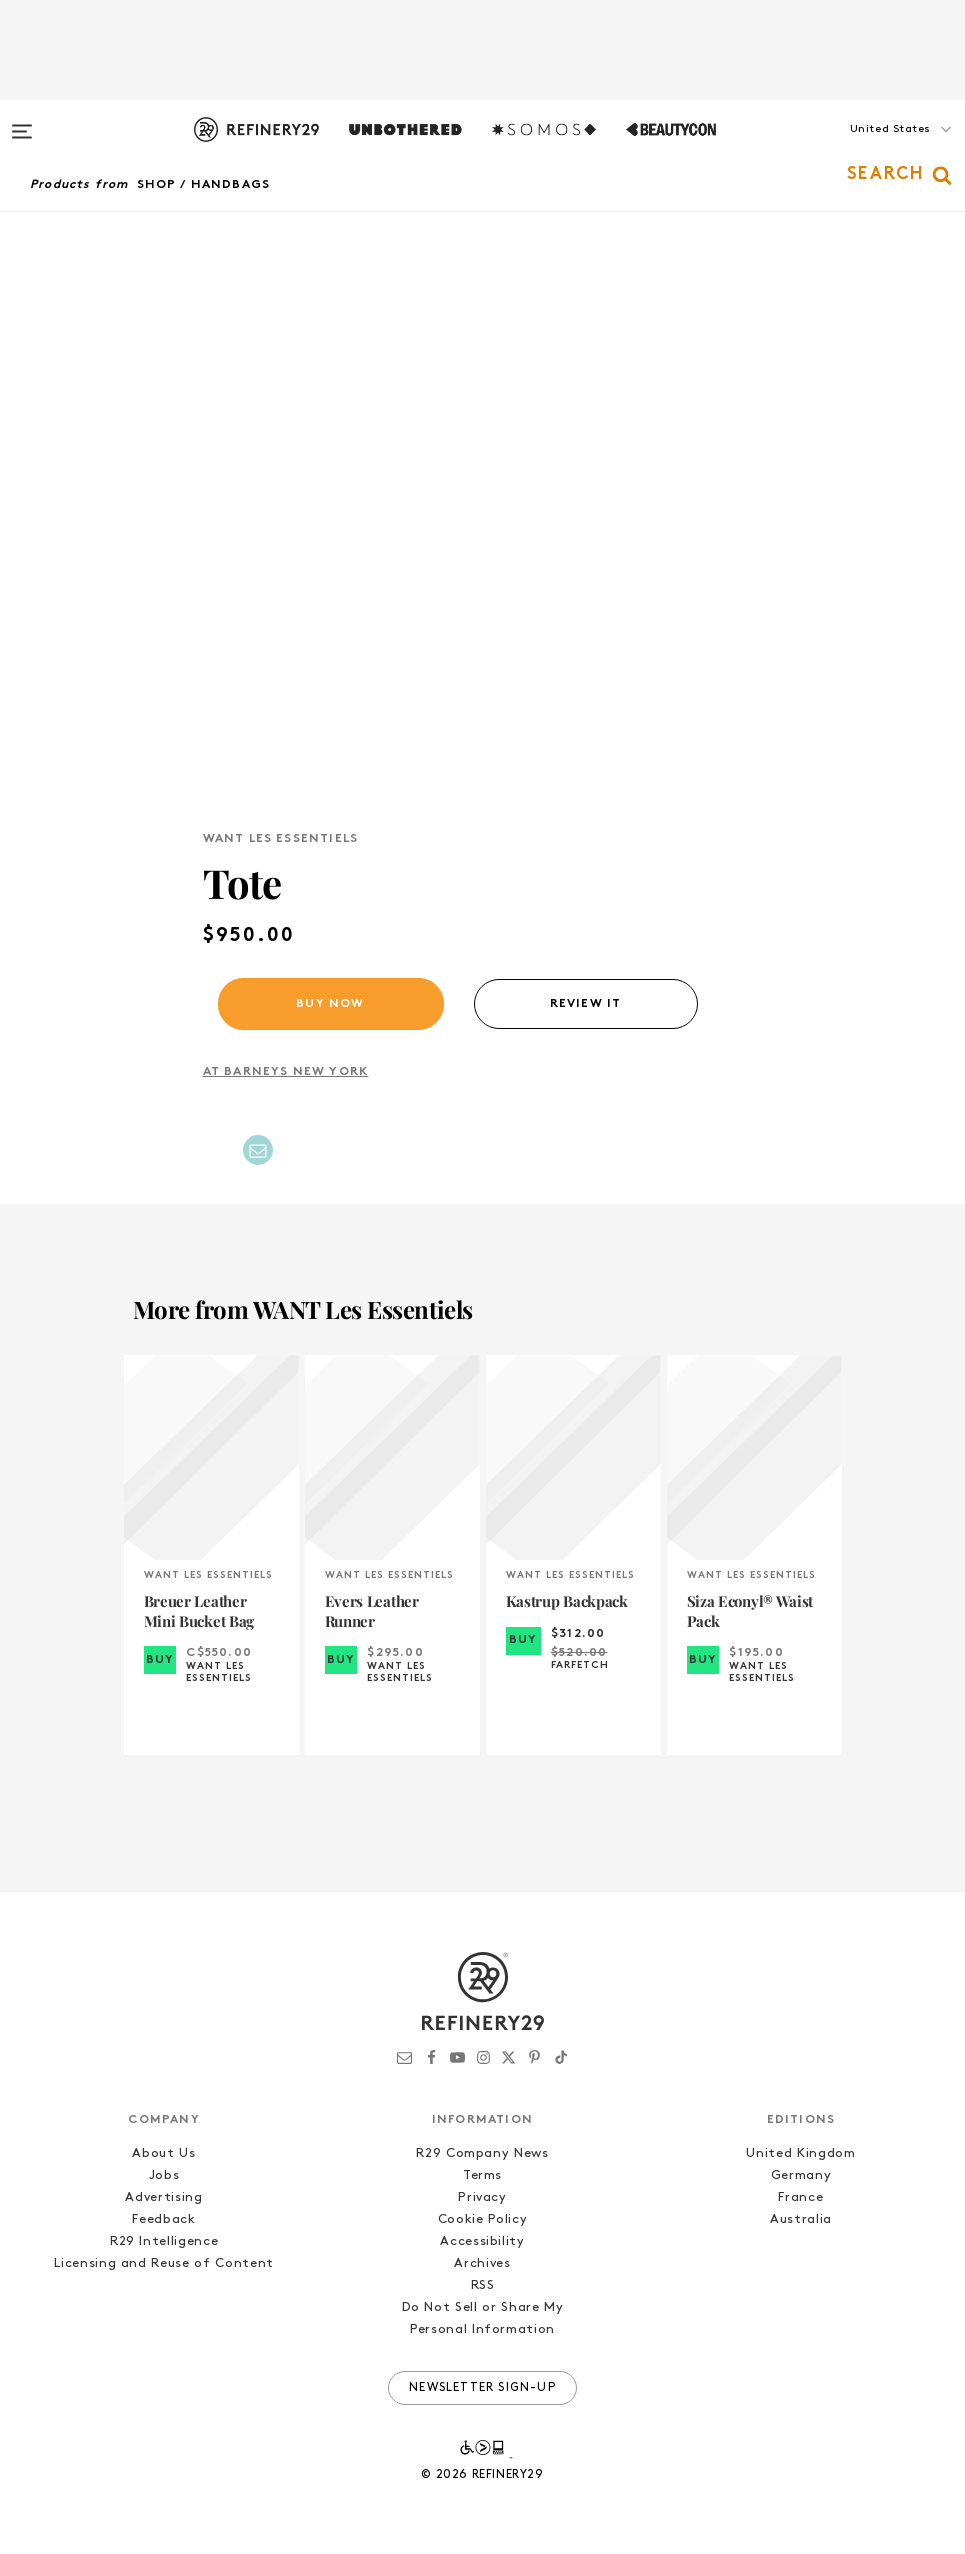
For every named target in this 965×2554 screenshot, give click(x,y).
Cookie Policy (482, 2219)
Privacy (482, 2197)
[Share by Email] (258, 1150)
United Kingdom (800, 2153)
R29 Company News (482, 2153)
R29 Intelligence (164, 2241)
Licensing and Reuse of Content (164, 2263)
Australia (801, 2219)
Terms (482, 2175)
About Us (163, 2153)
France (800, 2197)
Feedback (163, 2219)
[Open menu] (22, 122)
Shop (157, 185)
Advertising (163, 2197)
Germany (801, 2175)
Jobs (164, 2175)
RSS (483, 2285)
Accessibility (482, 2241)
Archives (482, 2263)
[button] (865, 149)
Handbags (231, 185)
